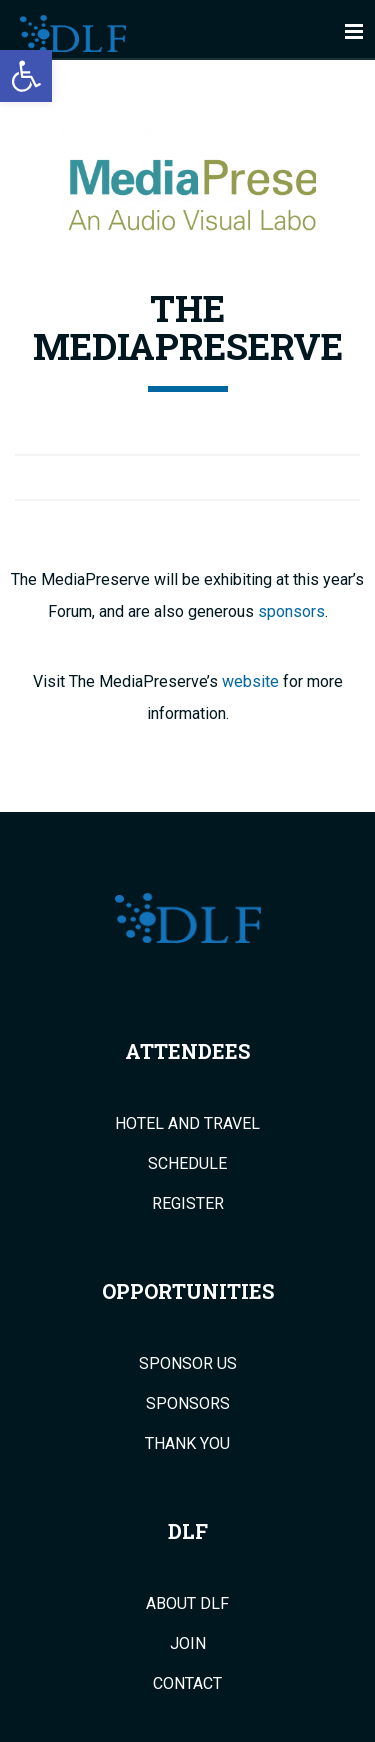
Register (188, 1204)
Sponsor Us (188, 1364)
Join (188, 1644)
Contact (187, 1684)
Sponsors (188, 1404)
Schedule (187, 1164)
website (250, 681)
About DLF (187, 1604)
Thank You (187, 1444)
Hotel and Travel (187, 1124)
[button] (26, 76)
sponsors (291, 611)
